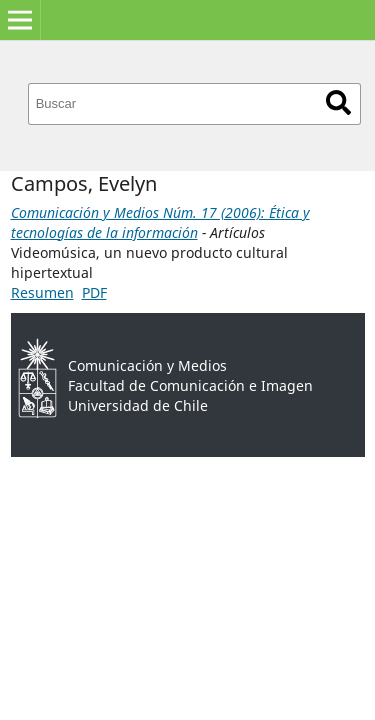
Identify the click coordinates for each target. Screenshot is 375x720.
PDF (94, 292)
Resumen (42, 292)
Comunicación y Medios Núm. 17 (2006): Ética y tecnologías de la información (160, 222)
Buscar (338, 102)
